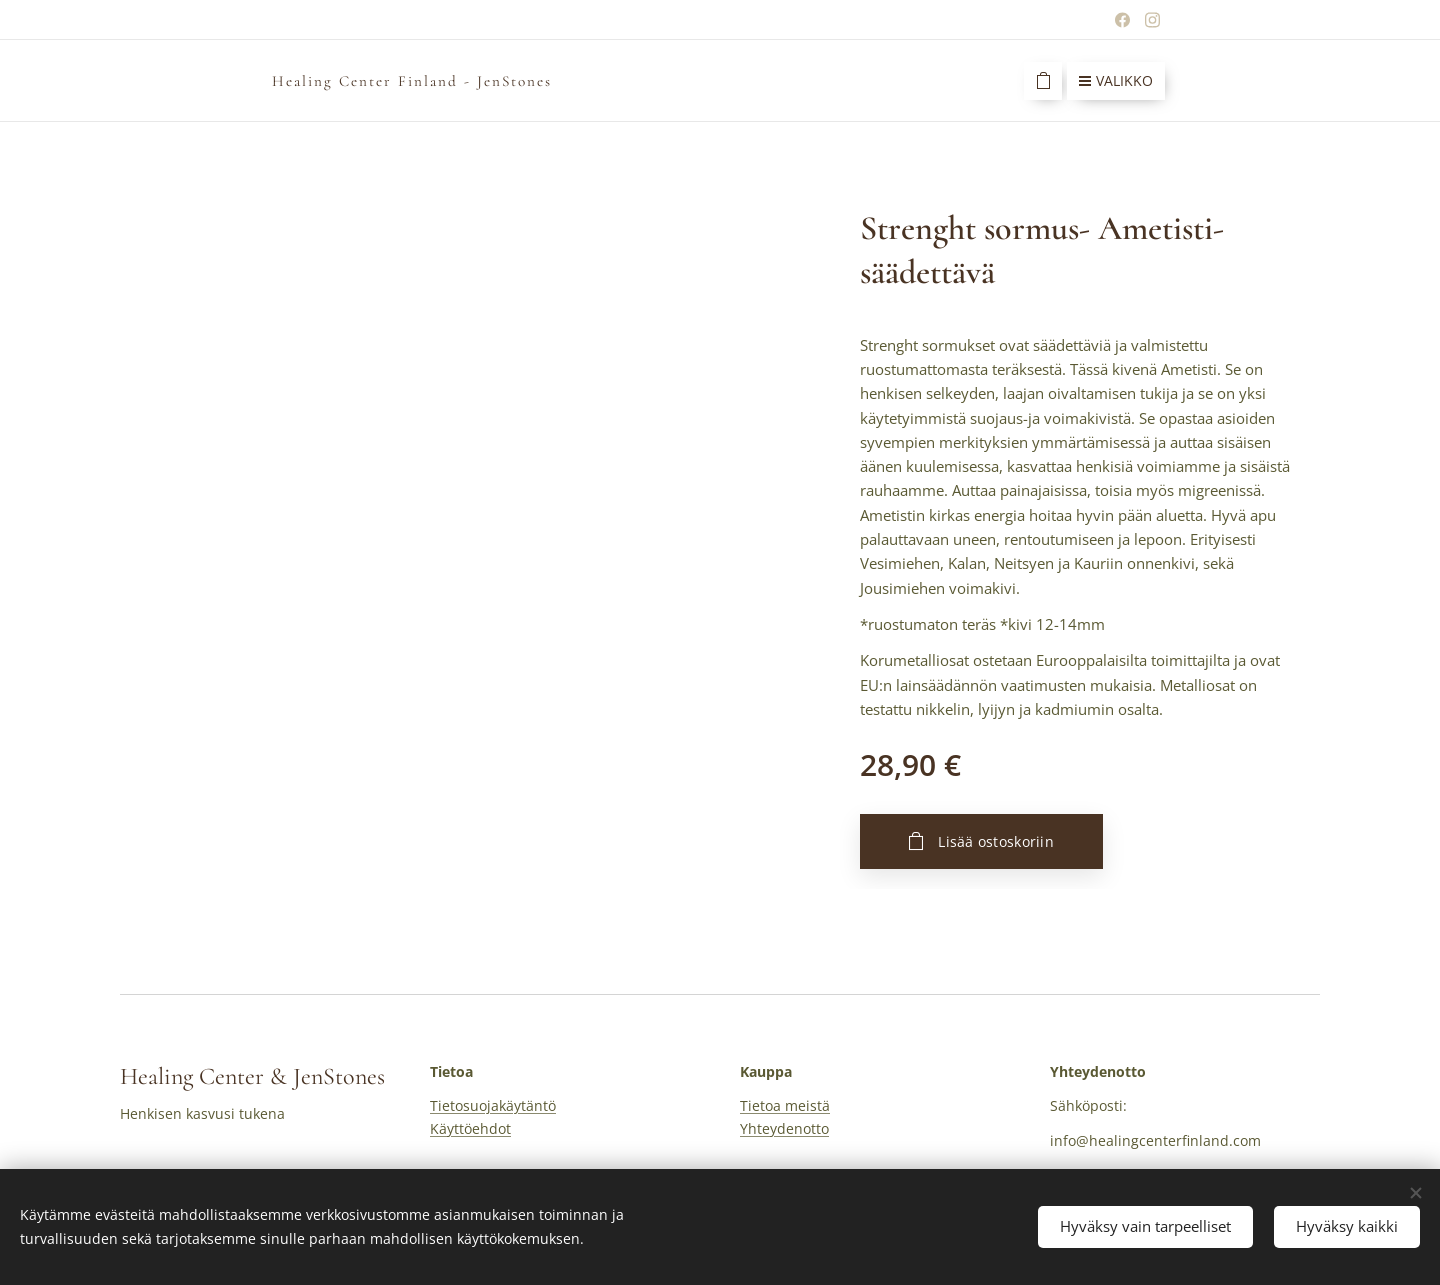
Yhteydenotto (784, 1128)
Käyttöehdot (470, 1128)
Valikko (1116, 80)
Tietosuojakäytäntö (493, 1105)
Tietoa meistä (785, 1105)
